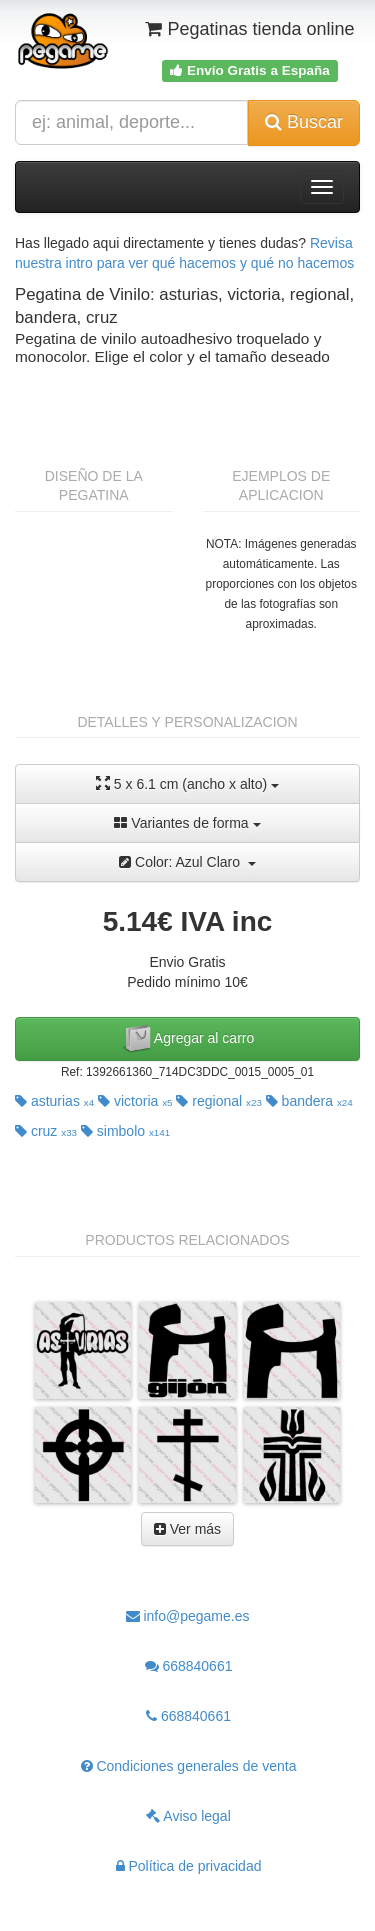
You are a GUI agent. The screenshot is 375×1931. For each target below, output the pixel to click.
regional (218, 1101)
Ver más (187, 1529)
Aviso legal (188, 1816)
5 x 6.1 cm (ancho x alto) (187, 783)
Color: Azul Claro (187, 862)
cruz (46, 1131)
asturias (54, 1101)
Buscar (304, 122)
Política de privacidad (189, 1866)
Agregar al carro (188, 1039)
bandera (309, 1101)
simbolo (125, 1131)
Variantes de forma (187, 823)
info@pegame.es (188, 1616)
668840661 (189, 1666)
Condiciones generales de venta (189, 1766)
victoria (135, 1101)
